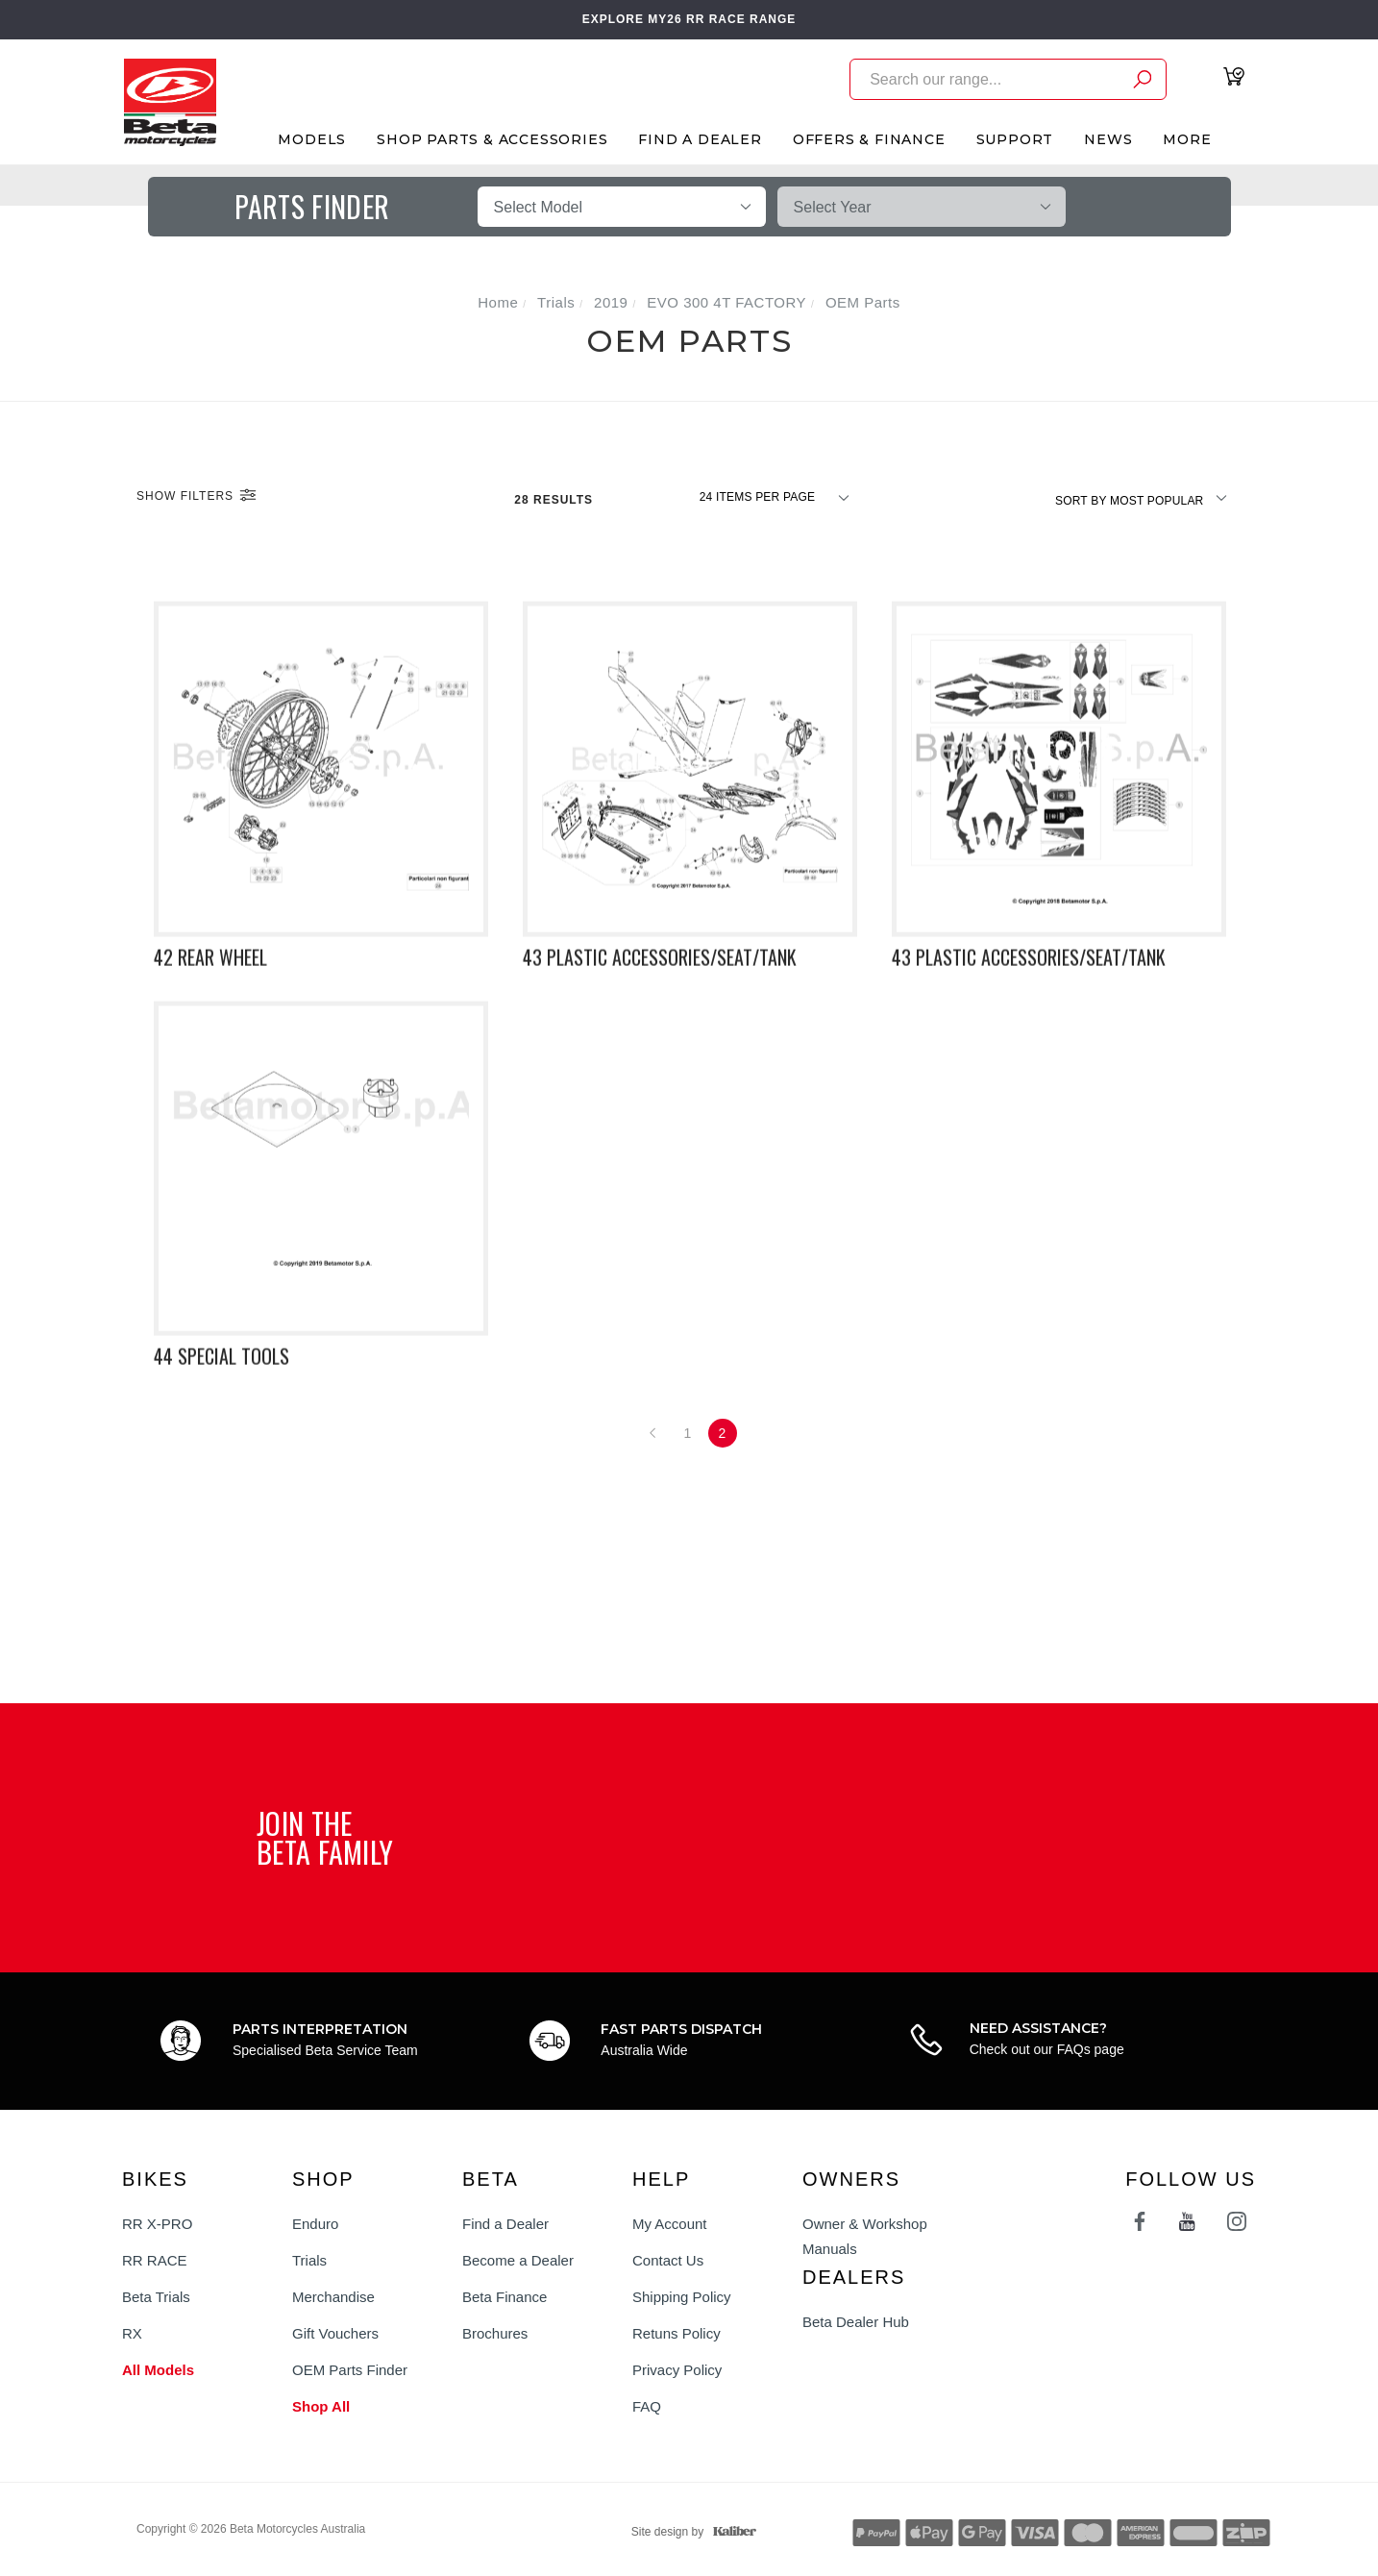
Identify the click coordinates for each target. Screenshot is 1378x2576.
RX (132, 2333)
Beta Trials (156, 2297)
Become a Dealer (518, 2260)
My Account (669, 2224)
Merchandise (333, 2297)
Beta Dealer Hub (855, 2322)
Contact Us (667, 2260)
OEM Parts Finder (349, 2370)
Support (1015, 139)
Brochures (495, 2333)
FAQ (646, 2406)
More (1187, 139)
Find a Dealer (505, 2224)
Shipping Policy (681, 2297)
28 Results (555, 500)
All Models (158, 2370)
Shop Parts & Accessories (492, 139)
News (1108, 139)
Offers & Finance (869, 139)
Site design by (689, 2532)
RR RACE (154, 2260)
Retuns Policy (676, 2333)
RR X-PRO (157, 2224)
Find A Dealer (699, 139)
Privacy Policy (677, 2370)
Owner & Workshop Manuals (864, 2236)
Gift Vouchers (335, 2333)
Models (312, 139)
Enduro (315, 2224)
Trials (309, 2260)
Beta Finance (504, 2297)
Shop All (321, 2406)
